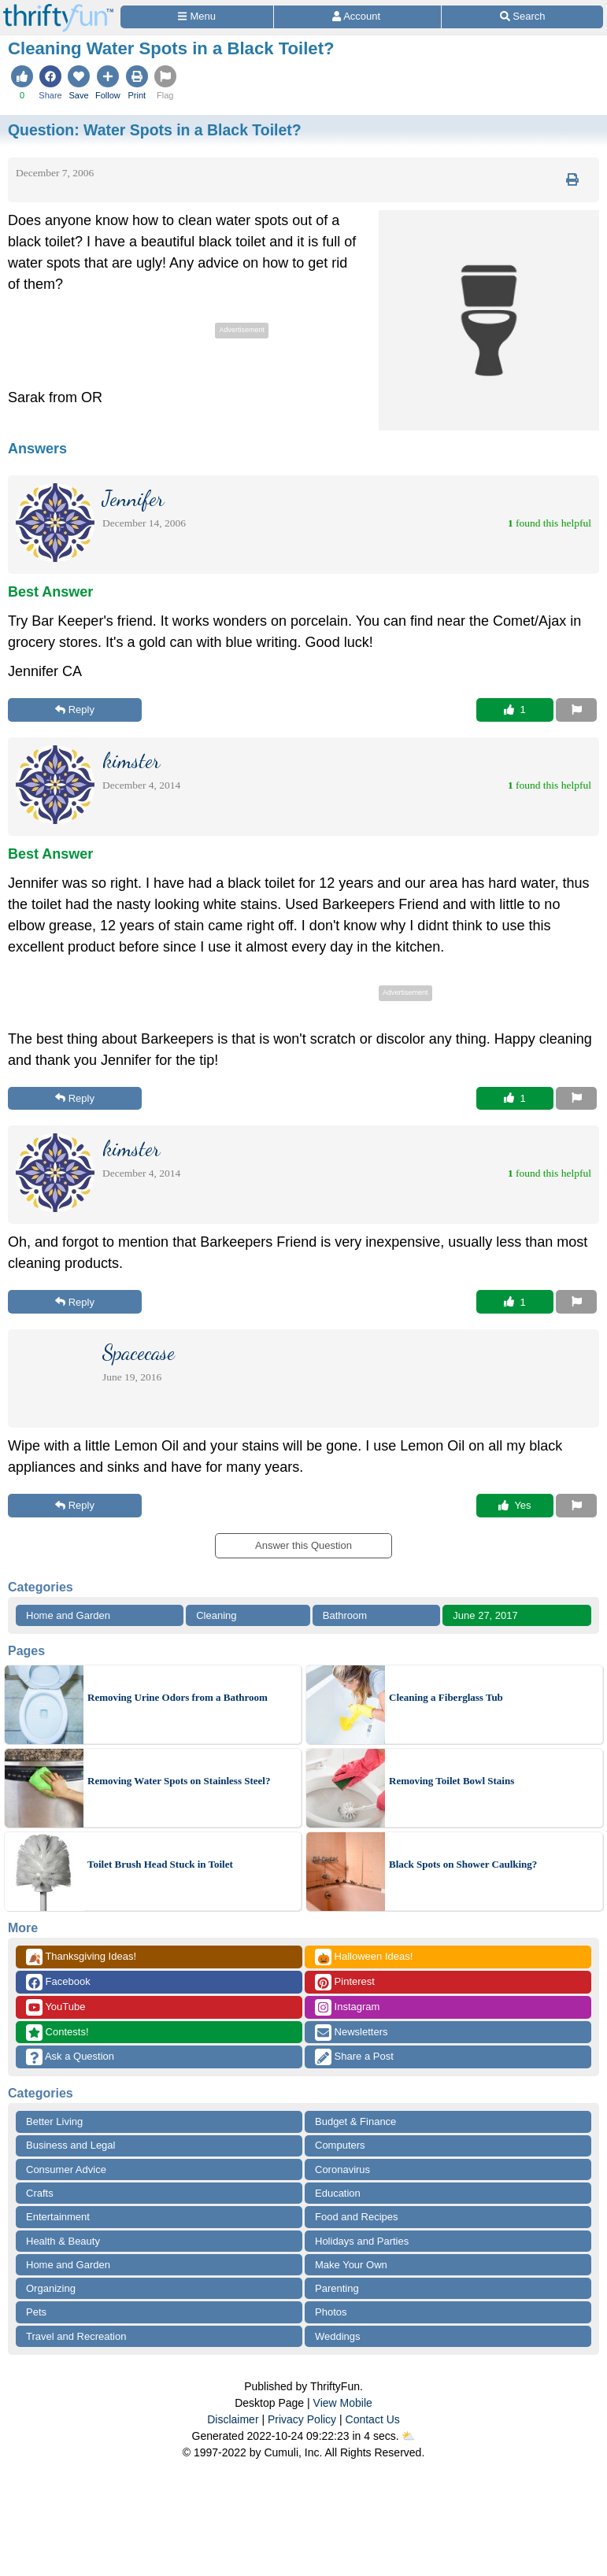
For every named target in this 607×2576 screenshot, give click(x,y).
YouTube (55, 2007)
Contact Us (373, 2419)
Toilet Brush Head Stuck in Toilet (160, 1864)
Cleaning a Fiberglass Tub (446, 1697)
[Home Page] (58, 9)
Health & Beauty (63, 2241)
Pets (36, 2312)
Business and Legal (70, 2145)
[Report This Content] (576, 710)
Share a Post (354, 2057)
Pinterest (345, 1982)
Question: (155, 130)
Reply (74, 709)
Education (338, 2193)
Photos (330, 2312)
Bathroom (345, 1615)
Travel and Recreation (76, 2336)
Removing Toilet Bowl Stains (451, 1781)
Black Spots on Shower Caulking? (463, 1864)
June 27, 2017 (485, 1615)
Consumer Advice (66, 2169)
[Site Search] (522, 17)
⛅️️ (408, 2436)
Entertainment (58, 2217)
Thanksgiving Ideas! (81, 1957)
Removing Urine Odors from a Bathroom (177, 1697)
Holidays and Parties (362, 2241)
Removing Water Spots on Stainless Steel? (178, 1781)
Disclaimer (232, 2419)
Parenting (337, 2288)
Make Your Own (351, 2265)
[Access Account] (357, 17)
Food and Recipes (356, 2217)
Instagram (347, 2007)
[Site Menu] (196, 17)
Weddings (338, 2336)
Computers (340, 2145)
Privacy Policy (302, 2419)
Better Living (54, 2121)
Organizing (51, 2288)
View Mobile (342, 2403)
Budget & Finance (355, 2121)
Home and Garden (68, 1615)
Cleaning (216, 1615)
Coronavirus (342, 2169)
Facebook (58, 1982)
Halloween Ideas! (364, 1957)
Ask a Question (70, 2057)
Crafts (40, 2193)
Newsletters (351, 2032)
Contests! (57, 2032)
